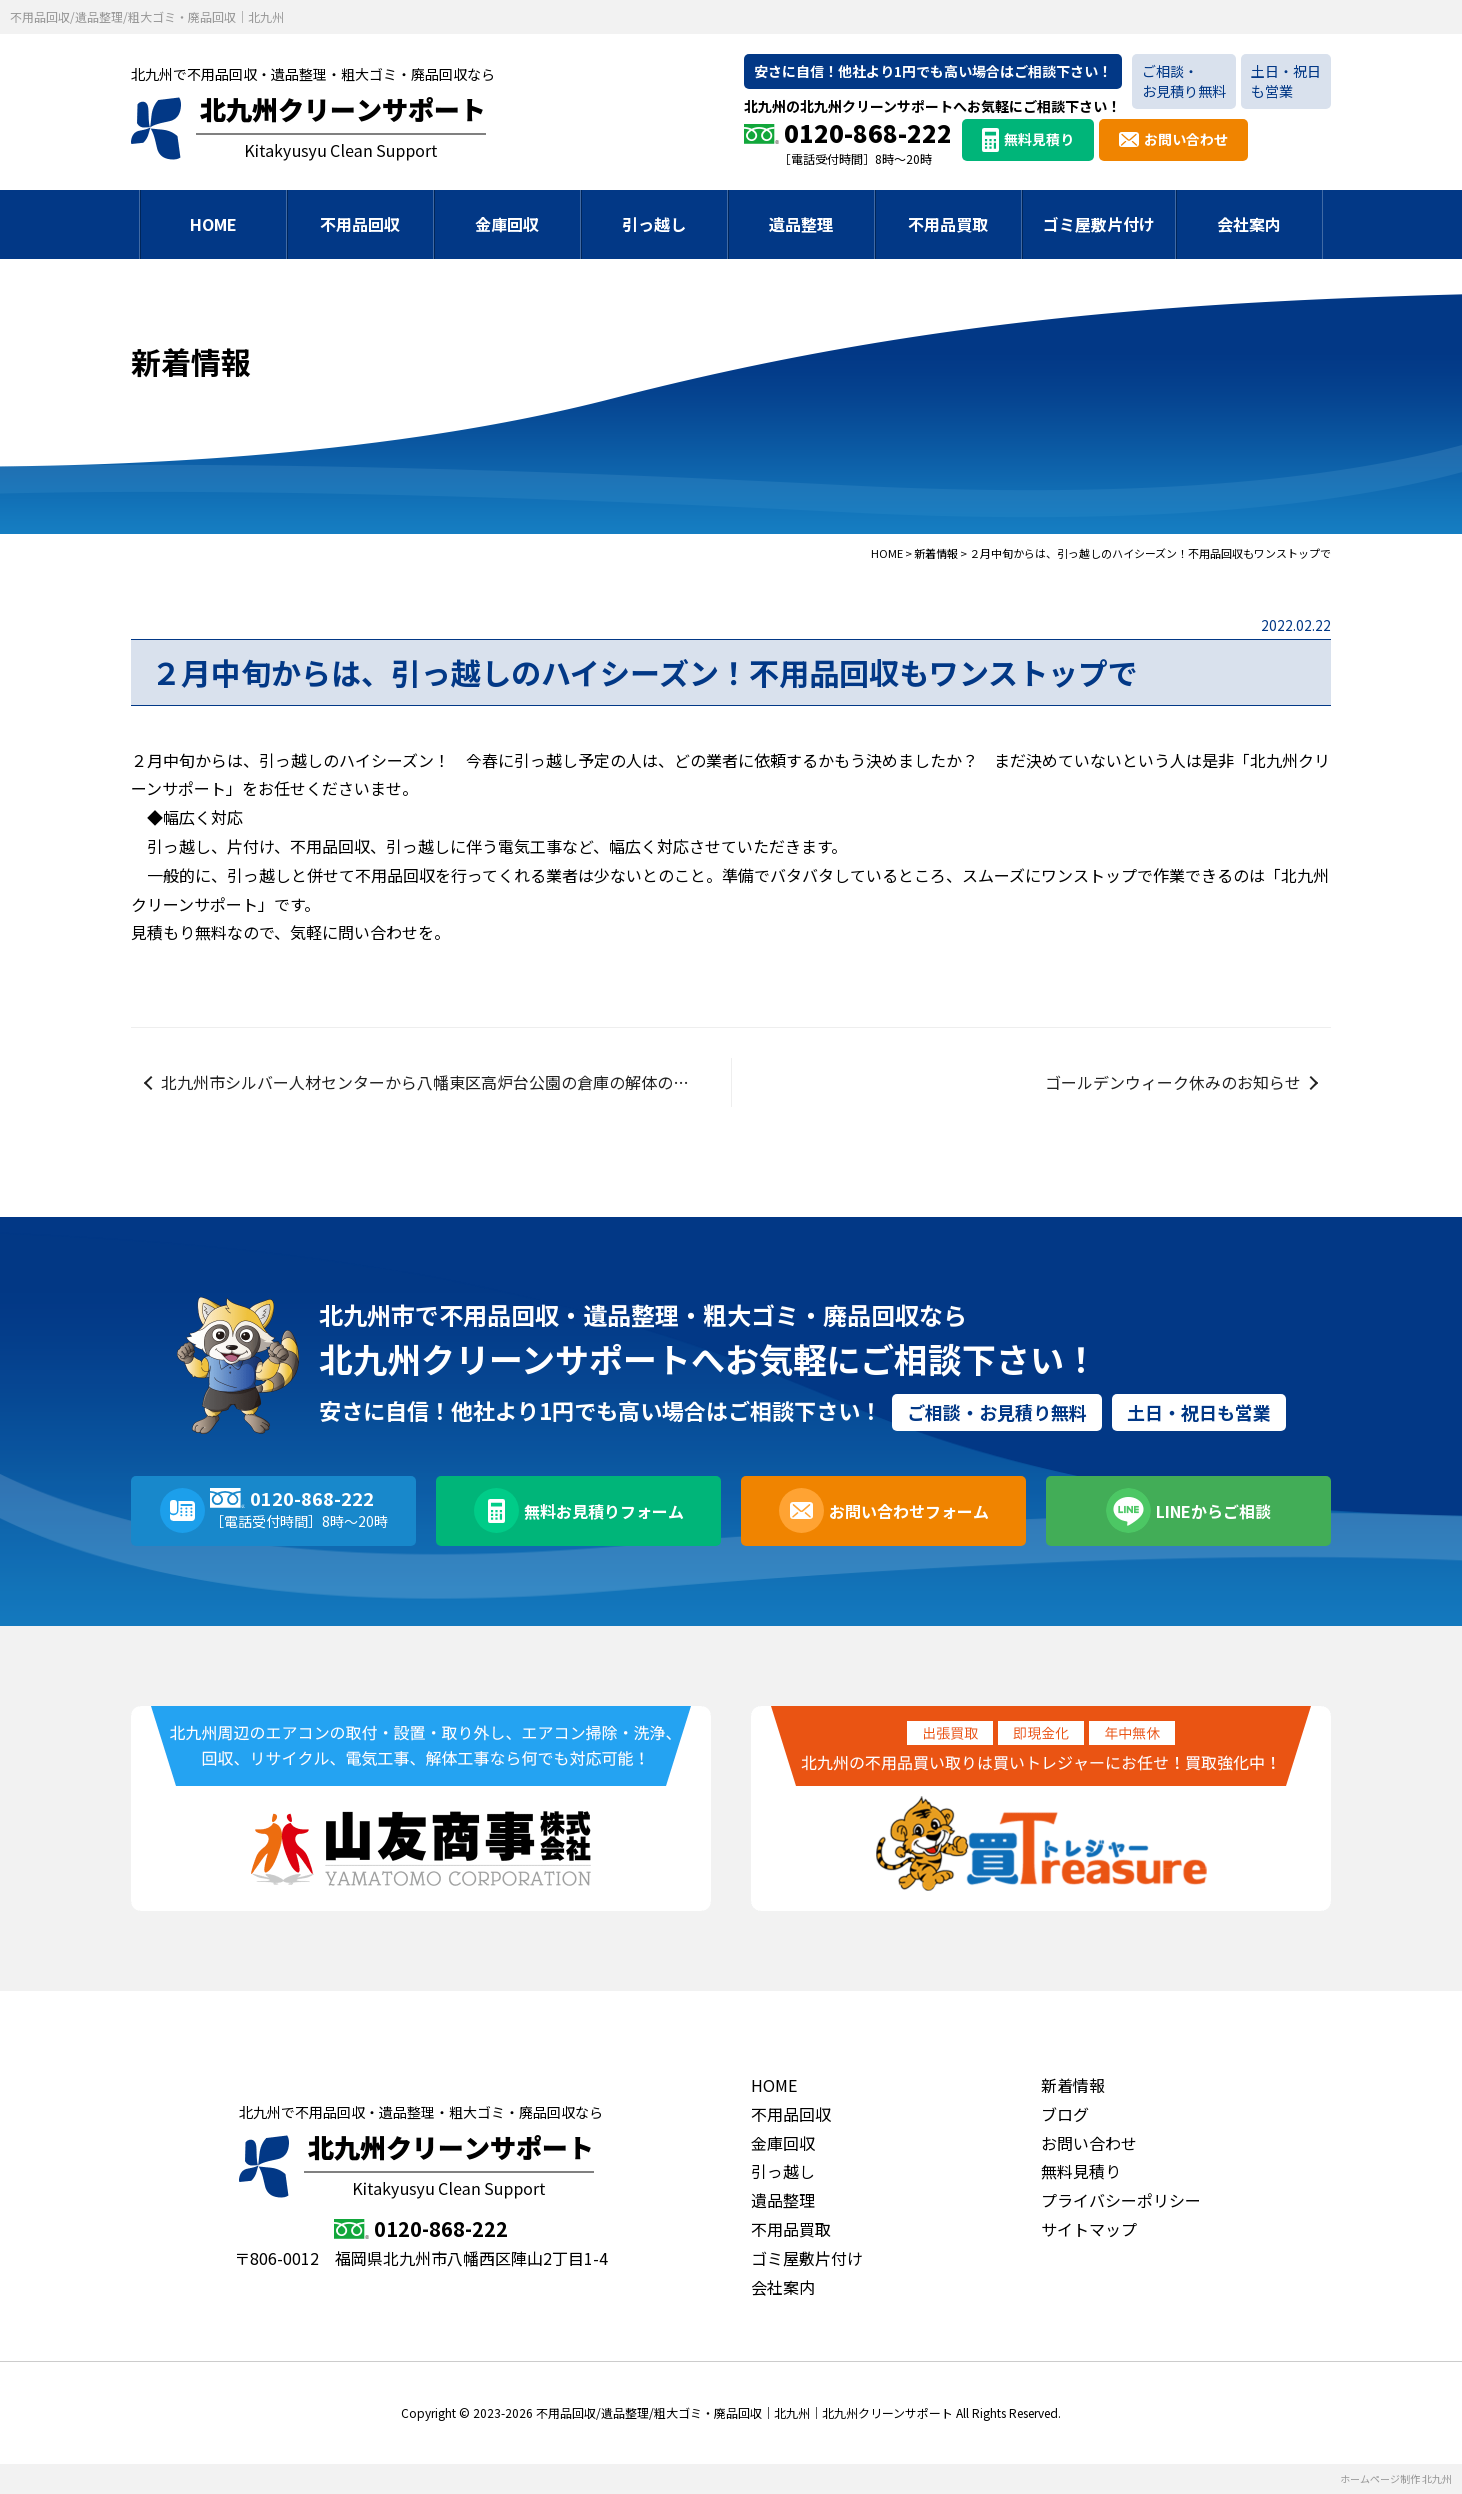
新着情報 (1073, 2085)
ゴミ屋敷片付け (1099, 224)
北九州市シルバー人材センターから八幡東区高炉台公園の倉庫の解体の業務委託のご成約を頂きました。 (446, 1082)
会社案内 (1249, 224)
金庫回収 (507, 224)
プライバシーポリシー (1121, 2200)
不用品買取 (948, 224)
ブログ (1065, 2114)
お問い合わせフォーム (909, 1511)
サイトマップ (1089, 2229)
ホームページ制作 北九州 (1396, 2478)
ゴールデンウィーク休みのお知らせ (1173, 1082)
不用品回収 (360, 224)
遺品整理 (801, 224)
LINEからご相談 (1213, 1511)
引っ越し (654, 224)
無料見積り (1039, 139)
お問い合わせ (1186, 139)
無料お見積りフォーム (604, 1511)
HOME (213, 224)
